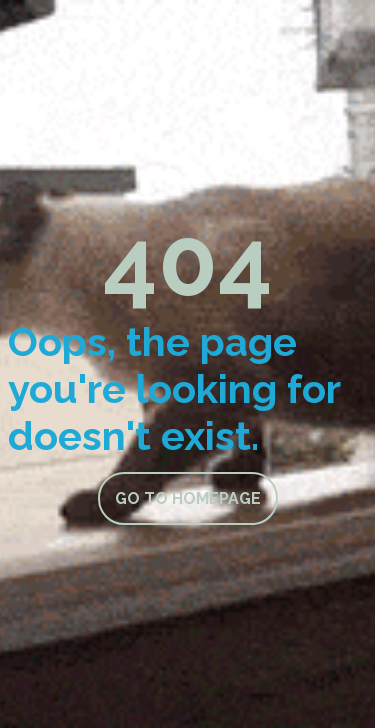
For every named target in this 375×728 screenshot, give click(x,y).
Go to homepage (188, 498)
